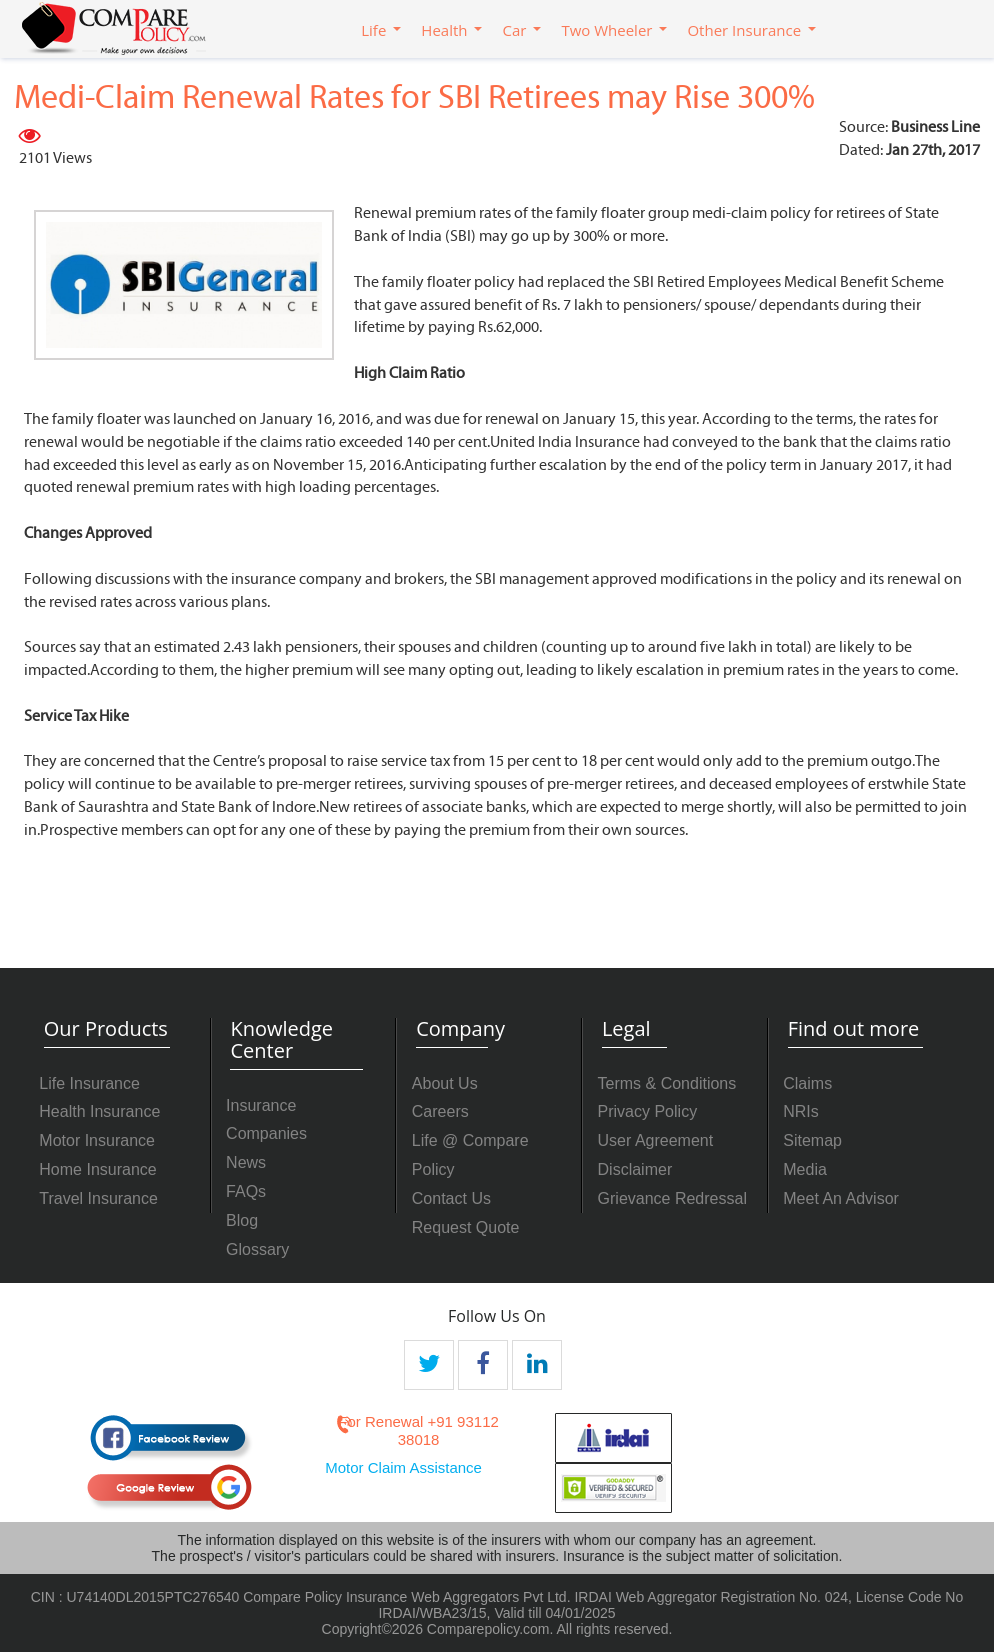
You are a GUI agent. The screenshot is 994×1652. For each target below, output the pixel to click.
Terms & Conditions (667, 1083)
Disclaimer (635, 1169)
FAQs (246, 1191)
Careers (440, 1111)
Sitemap (812, 1140)
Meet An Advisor (841, 1198)
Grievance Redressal (672, 1198)
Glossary (257, 1249)
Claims (807, 1083)
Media (805, 1169)
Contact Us (451, 1198)
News (246, 1162)
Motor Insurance (97, 1140)
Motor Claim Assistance (403, 1467)
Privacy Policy (648, 1111)
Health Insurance (99, 1111)
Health (444, 30)
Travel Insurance (98, 1198)
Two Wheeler (606, 30)
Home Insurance (97, 1169)
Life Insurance (89, 1083)
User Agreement (656, 1140)
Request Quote (466, 1227)
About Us (445, 1083)
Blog (242, 1220)
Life (373, 30)
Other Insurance (744, 30)
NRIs (801, 1111)
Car (514, 30)
